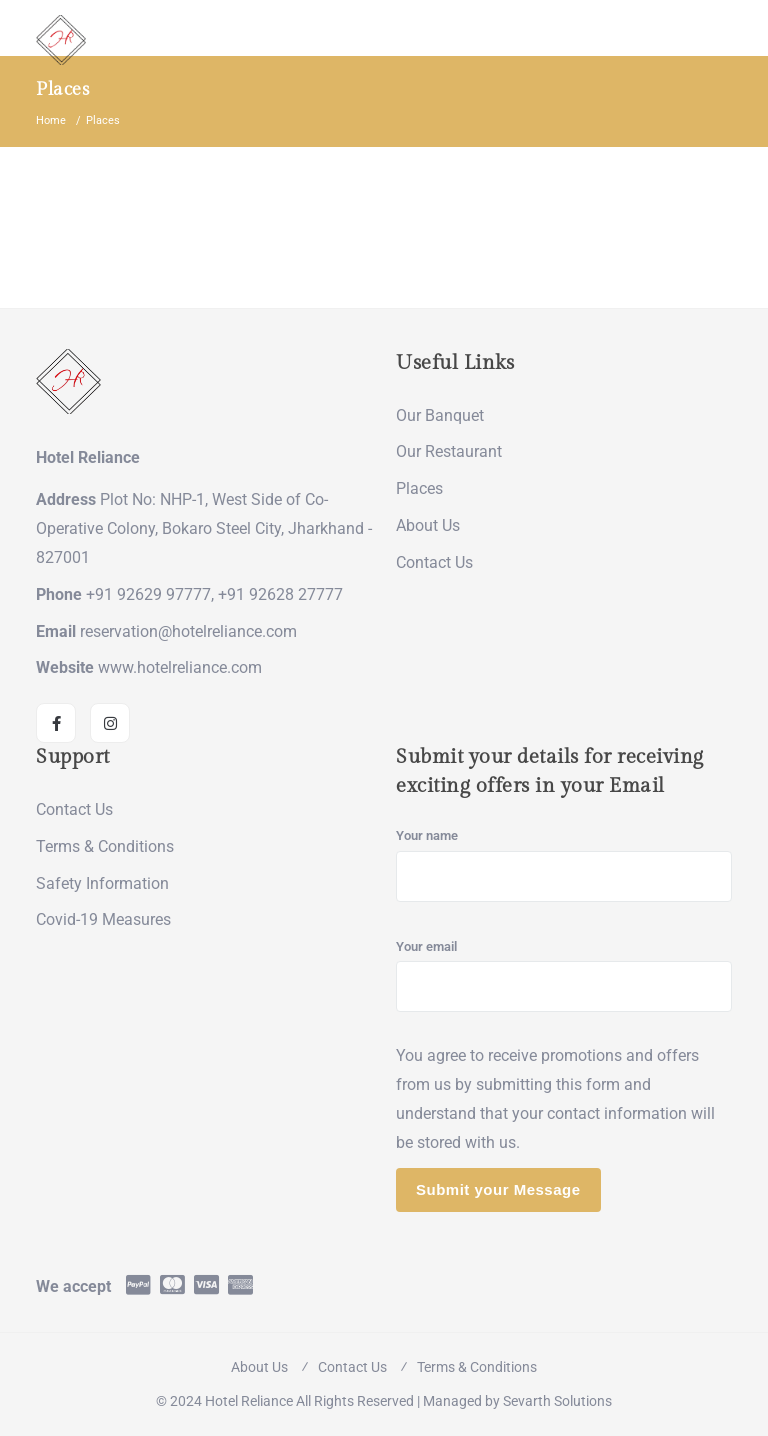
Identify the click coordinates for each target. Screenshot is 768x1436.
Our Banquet (440, 415)
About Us (428, 525)
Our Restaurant (449, 451)
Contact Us (434, 562)
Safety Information (102, 883)
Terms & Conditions (105, 846)
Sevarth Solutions (557, 1401)
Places (419, 488)
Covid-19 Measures (103, 919)
